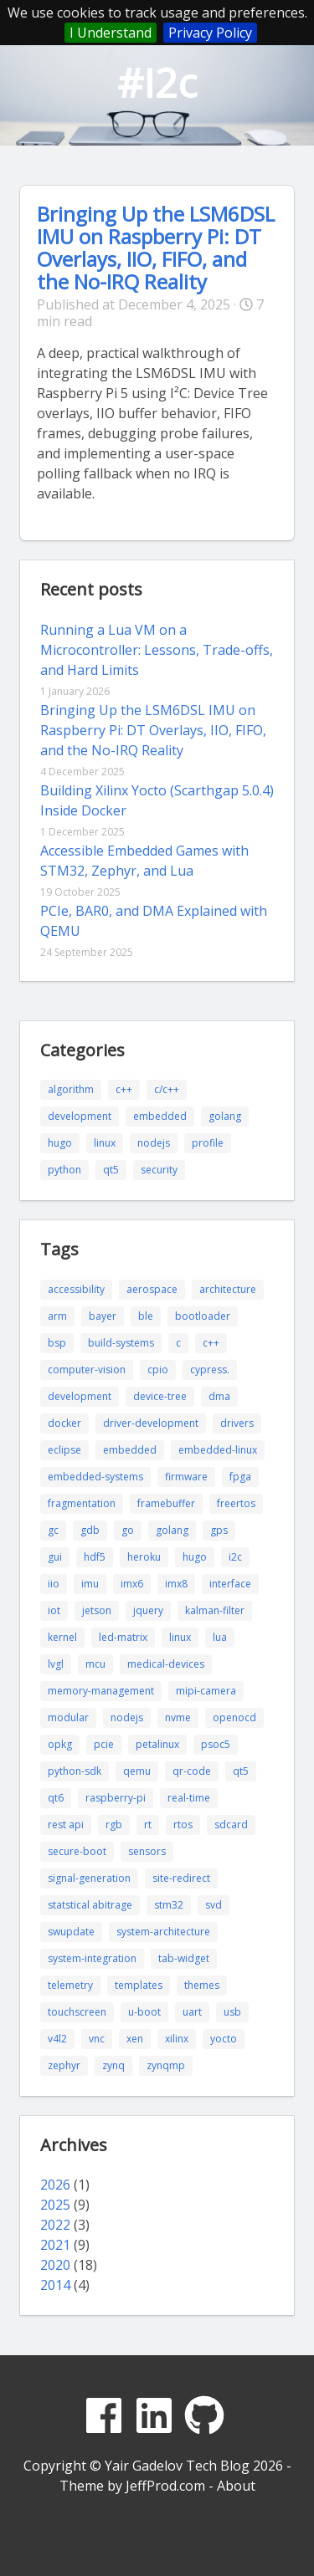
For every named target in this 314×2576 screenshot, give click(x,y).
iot (54, 1610)
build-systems (121, 1343)
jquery (148, 1610)
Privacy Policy (210, 32)
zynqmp (166, 2065)
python (64, 1170)
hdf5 (95, 1557)
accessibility (76, 1289)
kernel (62, 1637)
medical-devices (165, 1664)
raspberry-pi (115, 1798)
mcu (95, 1664)
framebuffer (166, 1503)
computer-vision (87, 1369)
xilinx (176, 2039)
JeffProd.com (165, 2485)
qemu (137, 1771)
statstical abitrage (90, 1905)
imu (90, 1584)
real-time (188, 1798)
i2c (235, 1557)
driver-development (150, 1423)
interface (230, 1584)
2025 (55, 2204)
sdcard (231, 1824)
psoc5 (215, 1744)
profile (208, 1143)
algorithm (71, 1089)
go (127, 1530)
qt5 (111, 1170)
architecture (227, 1289)
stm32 (168, 1905)
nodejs (153, 1143)
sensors (147, 1851)
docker (64, 1423)
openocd (234, 1717)
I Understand (110, 32)
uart (192, 2012)
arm (57, 1316)
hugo (60, 1143)
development (79, 1116)
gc (53, 1530)
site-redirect (181, 1878)
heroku (144, 1557)
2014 (55, 2285)
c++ (124, 1089)
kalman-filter (215, 1610)
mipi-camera (206, 1691)
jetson (96, 1610)
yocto (223, 2039)
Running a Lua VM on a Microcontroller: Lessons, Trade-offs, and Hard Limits (156, 650)
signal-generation (89, 1878)
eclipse (64, 1450)
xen (134, 2039)
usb (232, 2012)
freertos (236, 1503)
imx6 (132, 1584)
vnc (97, 2039)
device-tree (160, 1396)
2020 (55, 2265)
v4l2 (57, 2039)
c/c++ (166, 1089)
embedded (160, 1116)
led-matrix (123, 1637)
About (236, 2485)
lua (220, 1637)
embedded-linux (217, 1450)
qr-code (191, 1771)
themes (201, 1985)
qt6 (56, 1798)
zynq (113, 2065)
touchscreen (77, 2012)
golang (224, 1116)
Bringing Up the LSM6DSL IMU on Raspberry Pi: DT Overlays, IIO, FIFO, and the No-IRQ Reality (156, 247)
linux (105, 1143)
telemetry (70, 1985)
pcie (104, 1744)
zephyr (64, 2065)
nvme (178, 1717)
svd (213, 1905)
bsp (57, 1343)
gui (55, 1557)
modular (68, 1717)
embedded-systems (95, 1476)
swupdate (71, 1931)
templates (138, 1985)
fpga (240, 1476)
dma (219, 1396)
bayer (102, 1316)
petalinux (157, 1744)
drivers (237, 1423)
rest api (66, 1824)
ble (145, 1316)
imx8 (176, 1584)
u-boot (144, 2012)
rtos (183, 1824)
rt (148, 1824)
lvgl (56, 1664)
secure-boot (77, 1851)
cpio (157, 1369)
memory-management (101, 1691)
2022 (55, 2225)
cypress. (209, 1369)
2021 (55, 2245)
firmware (186, 1476)
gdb (90, 1530)
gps (219, 1530)
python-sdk (74, 1771)
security (159, 1170)
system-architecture (163, 1931)
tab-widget (183, 1958)
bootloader (202, 1316)
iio (53, 1584)
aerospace (152, 1289)
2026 (55, 2184)
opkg (60, 1744)
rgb (114, 1824)
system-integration (92, 1958)
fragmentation (82, 1503)
